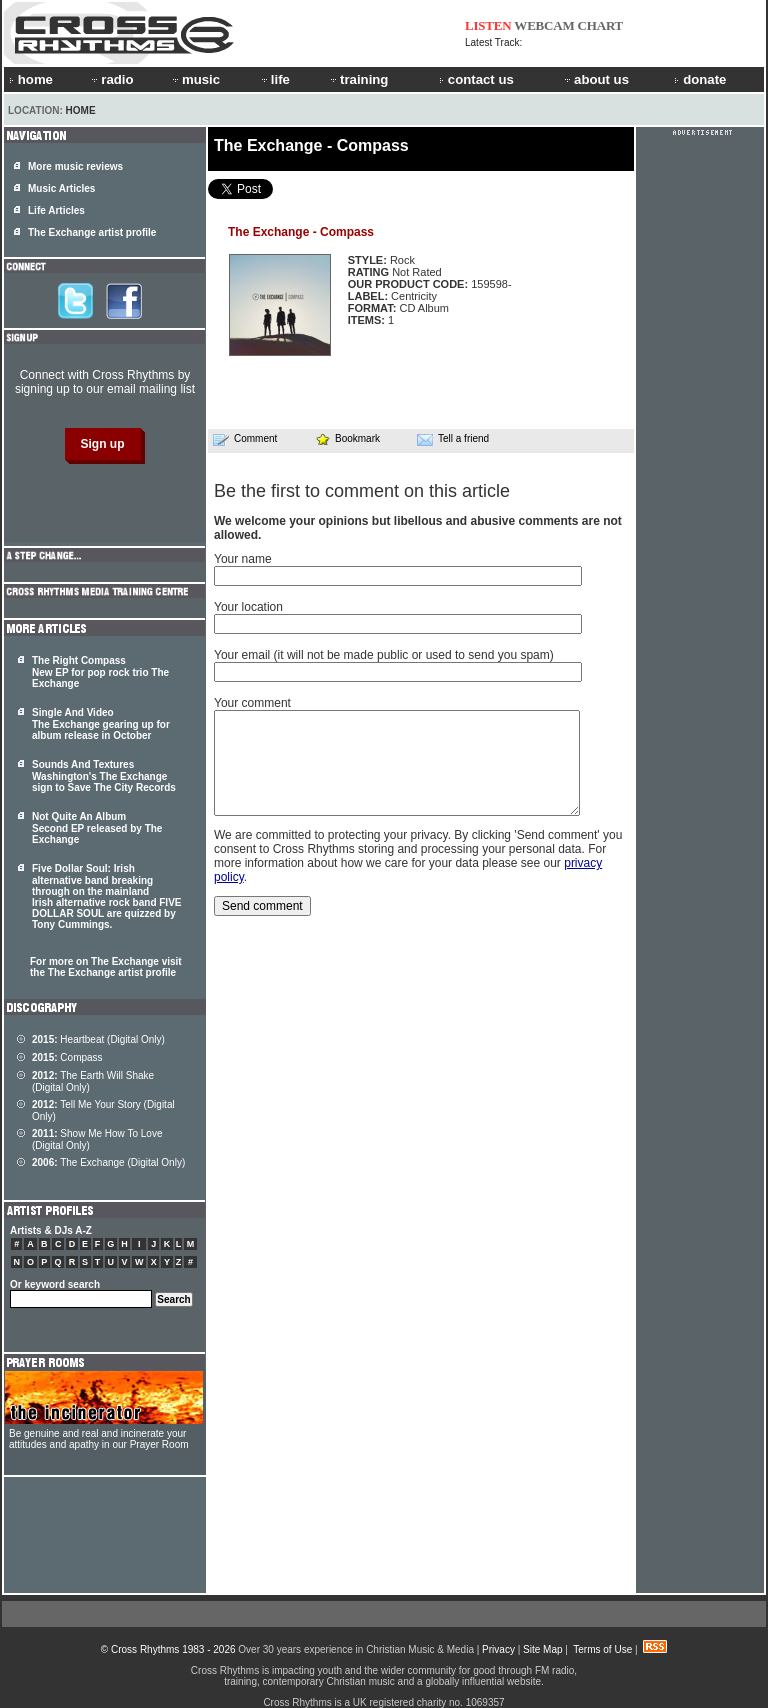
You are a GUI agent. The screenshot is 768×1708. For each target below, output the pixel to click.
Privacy (498, 1649)
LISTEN (488, 25)
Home (81, 110)
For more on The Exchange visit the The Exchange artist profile (106, 967)
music (195, 79)
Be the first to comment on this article (362, 491)
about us (595, 79)
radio (111, 79)
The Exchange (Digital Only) (108, 1162)
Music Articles (61, 188)
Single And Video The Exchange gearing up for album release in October (101, 724)
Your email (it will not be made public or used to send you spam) (384, 655)
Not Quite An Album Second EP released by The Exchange (97, 828)
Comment (245, 439)
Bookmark (347, 438)
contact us (476, 79)
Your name (243, 559)
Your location (248, 607)
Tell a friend (453, 439)
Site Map (542, 1649)
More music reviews (75, 166)
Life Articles (56, 210)
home (31, 79)
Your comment (252, 703)
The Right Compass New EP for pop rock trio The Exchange (100, 672)
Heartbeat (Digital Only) (98, 1039)
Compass (67, 1057)
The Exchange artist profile (92, 232)
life (274, 79)
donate (700, 79)
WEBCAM (544, 25)
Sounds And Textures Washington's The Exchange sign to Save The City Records (104, 776)
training (358, 79)
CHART (601, 25)
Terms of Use (602, 1649)
